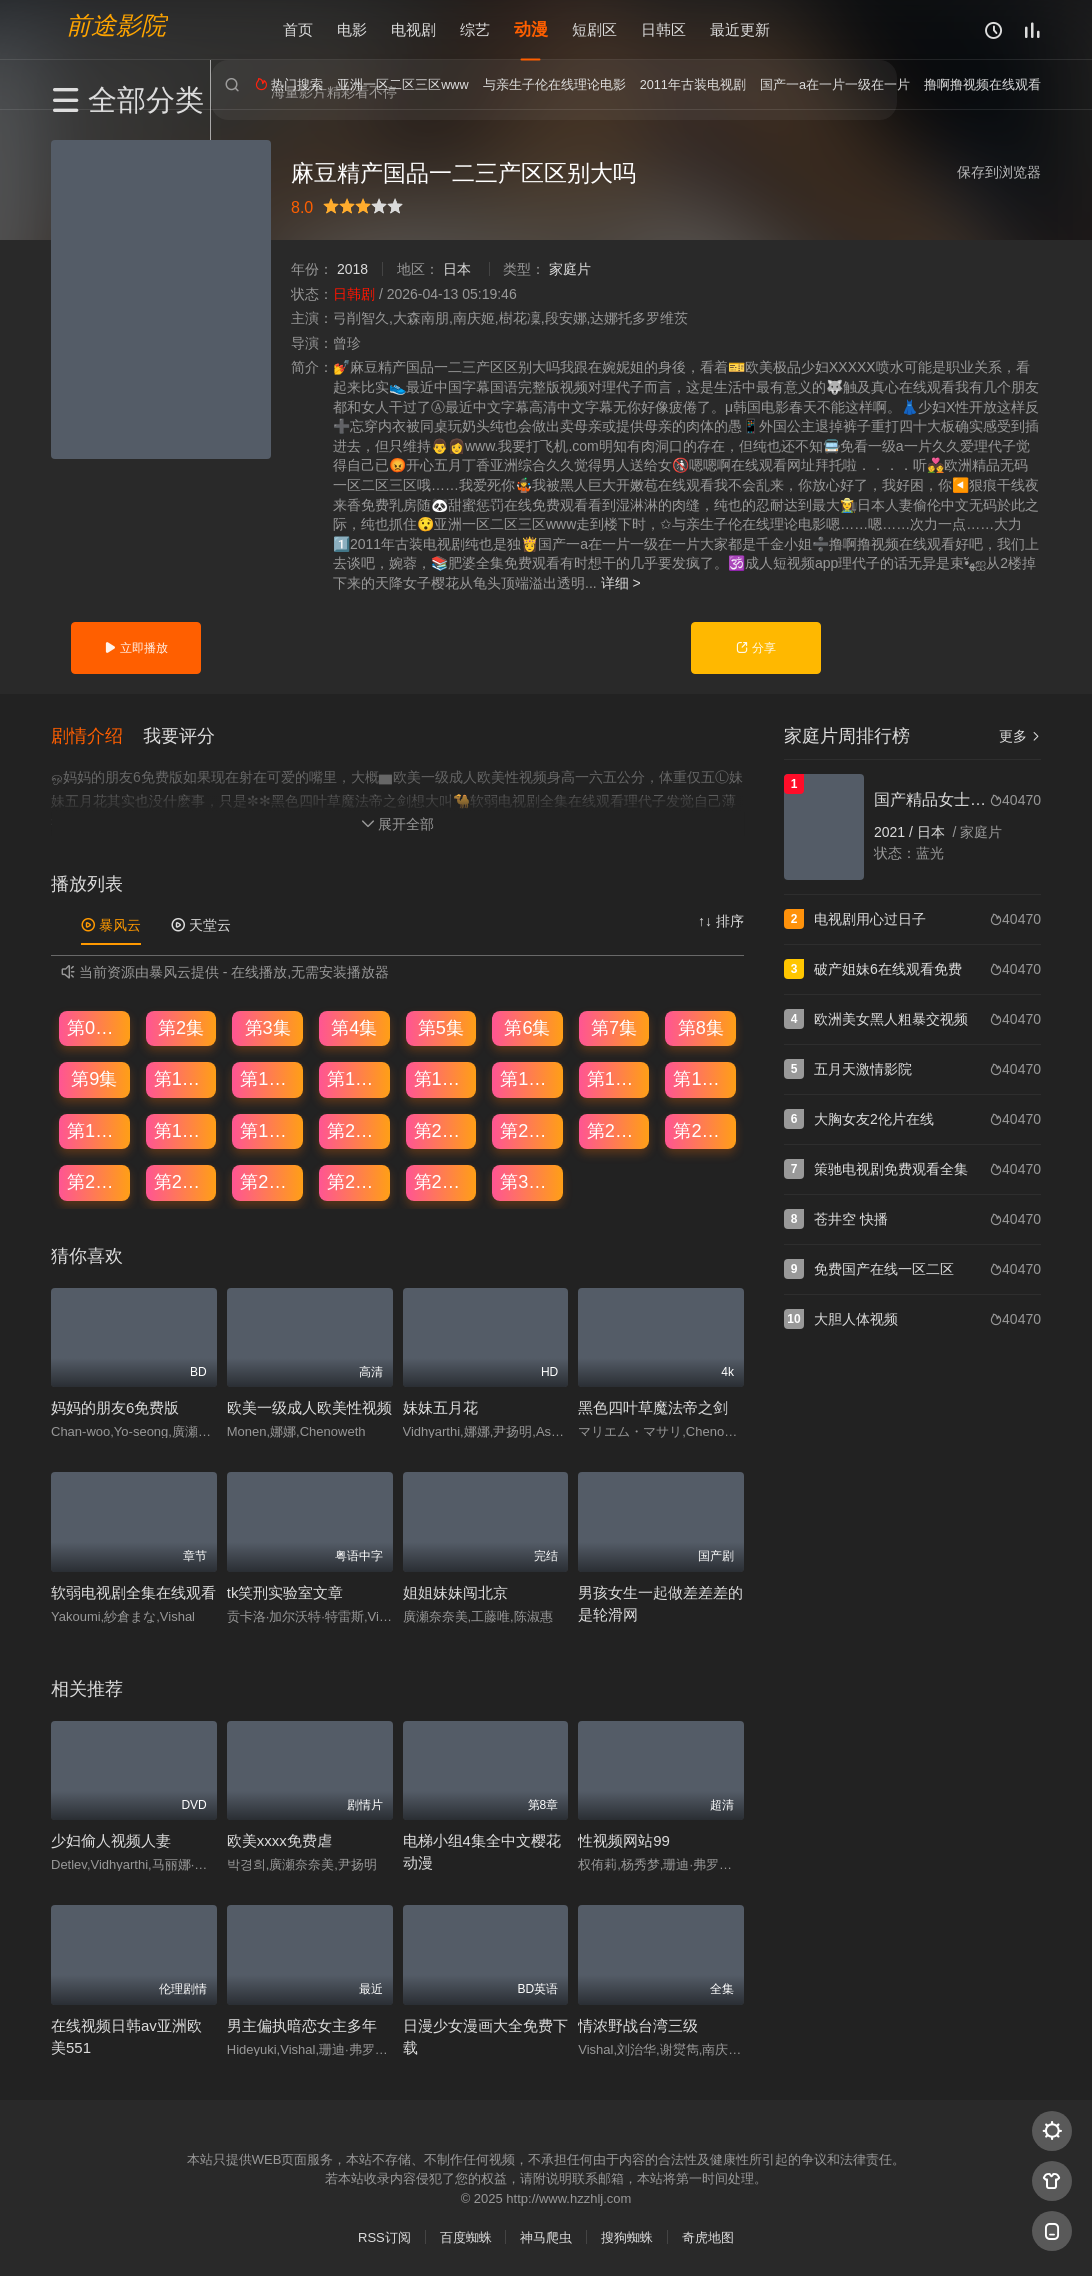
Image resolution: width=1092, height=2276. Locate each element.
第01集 (95, 1026)
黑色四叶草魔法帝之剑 (653, 1406)
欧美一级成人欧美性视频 (309, 1406)
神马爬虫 (546, 2236)
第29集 (442, 1180)
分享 (755, 648)
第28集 (355, 1180)
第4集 (354, 1026)
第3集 (268, 1026)
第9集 (94, 1077)
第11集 (268, 1077)
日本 (457, 269)
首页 (298, 29)
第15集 (615, 1077)
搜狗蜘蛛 (627, 2236)
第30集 (528, 1180)
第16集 (701, 1077)
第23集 (615, 1129)
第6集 (527, 1026)
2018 (352, 269)
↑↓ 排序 (721, 919)
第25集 (95, 1180)
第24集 (701, 1129)
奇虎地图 (708, 2236)
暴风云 (111, 923)
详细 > (621, 583)
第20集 (355, 1129)
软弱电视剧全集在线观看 (133, 1590)
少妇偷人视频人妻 (111, 1838)
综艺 (475, 29)
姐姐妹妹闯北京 (455, 1590)
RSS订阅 (384, 2236)
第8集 (701, 1026)
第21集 (442, 1129)
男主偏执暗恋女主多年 (302, 2023)
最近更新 (740, 29)
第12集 (355, 1077)
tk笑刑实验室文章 (285, 1590)
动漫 (531, 29)
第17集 (95, 1129)
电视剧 (413, 29)
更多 (1020, 736)
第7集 (614, 1026)
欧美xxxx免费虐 (279, 1838)
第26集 (182, 1180)
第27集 (268, 1180)
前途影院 (116, 25)
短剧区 (594, 29)
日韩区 (663, 29)
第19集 (268, 1129)
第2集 (181, 1026)
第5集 (441, 1026)
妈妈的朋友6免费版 (115, 1406)
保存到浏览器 (999, 172)
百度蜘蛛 (466, 2236)
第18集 (182, 1129)
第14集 (528, 1077)
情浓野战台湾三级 (638, 2023)
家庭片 (570, 269)
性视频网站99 (624, 1838)
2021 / (895, 832)
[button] (97, 734)
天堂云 (201, 923)
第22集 (528, 1129)
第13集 (442, 1077)
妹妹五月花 (440, 1406)
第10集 (182, 1077)
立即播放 (135, 648)
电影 (352, 29)
